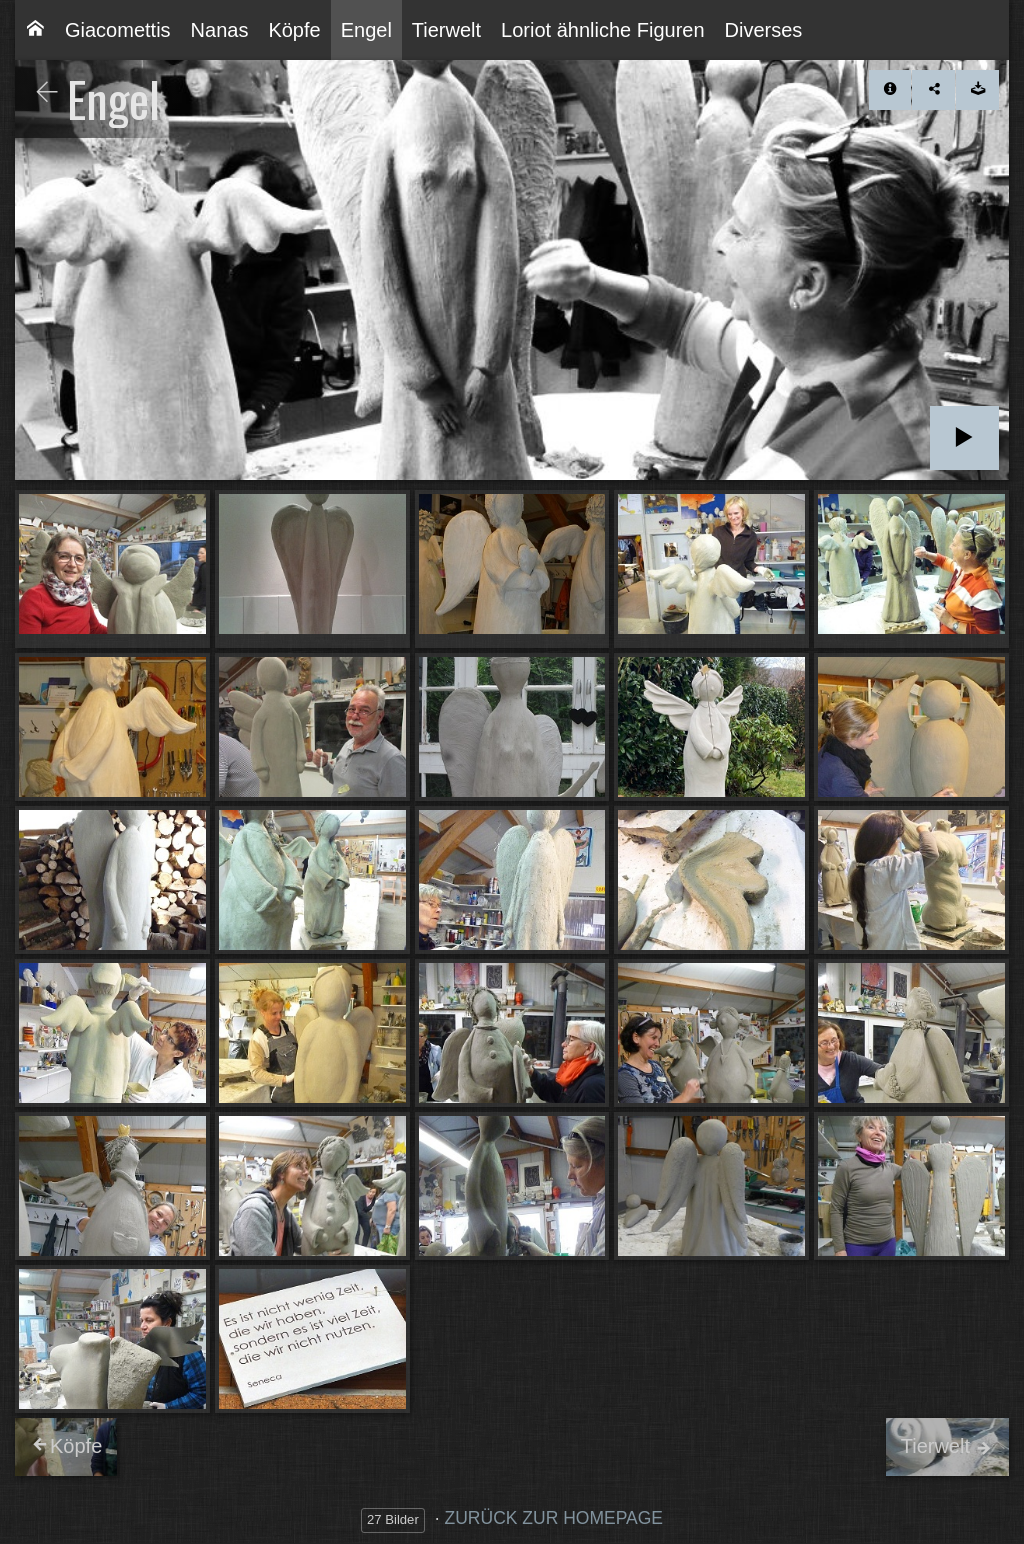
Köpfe (294, 30)
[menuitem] (35, 30)
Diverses (764, 30)
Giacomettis (118, 30)
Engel (366, 30)
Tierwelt (446, 30)
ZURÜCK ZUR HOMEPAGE (554, 1518)
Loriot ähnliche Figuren (602, 30)
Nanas (220, 30)
